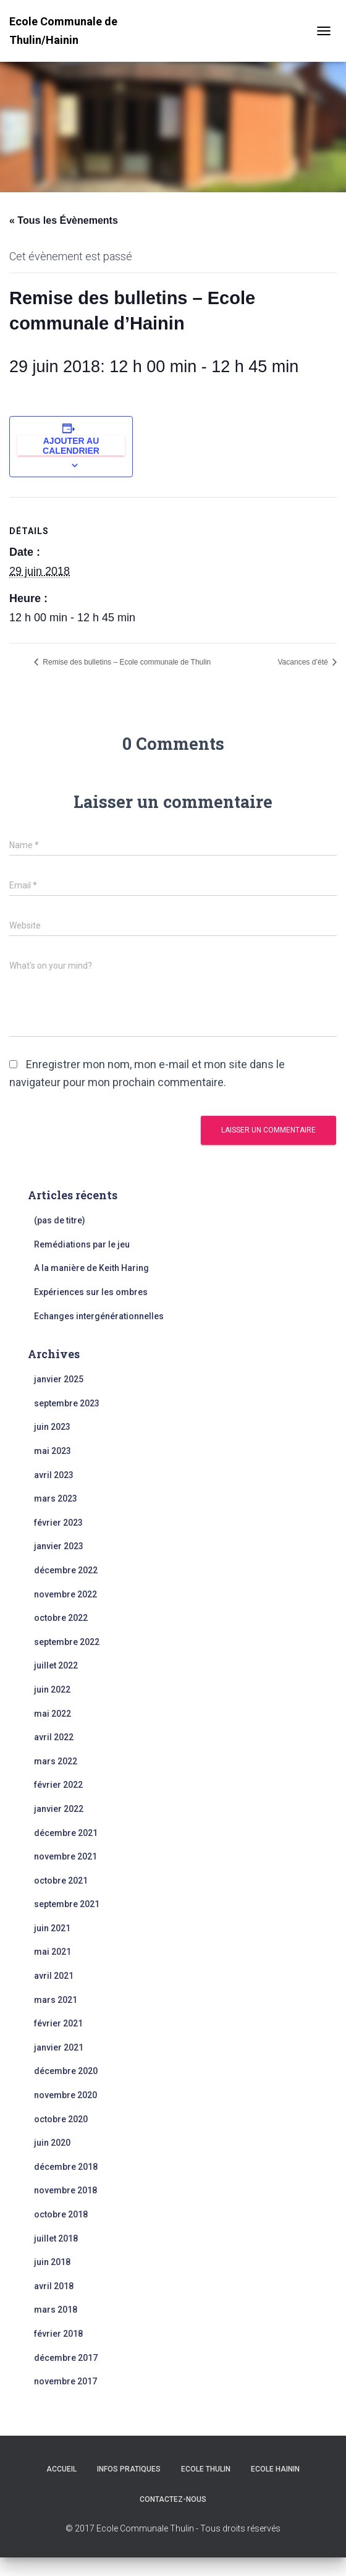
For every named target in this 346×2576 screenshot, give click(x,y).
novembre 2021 (65, 1856)
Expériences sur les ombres (91, 1292)
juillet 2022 (56, 1665)
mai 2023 (52, 1451)
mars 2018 (55, 2310)
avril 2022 (54, 1737)
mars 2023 (55, 1498)
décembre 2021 (66, 1833)
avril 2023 (54, 1475)
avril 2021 (54, 1976)
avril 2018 (54, 2286)
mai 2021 (52, 1952)
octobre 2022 (61, 1618)
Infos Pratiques (129, 2469)
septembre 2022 (66, 1642)
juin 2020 (52, 2143)
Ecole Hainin (275, 2469)
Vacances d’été (304, 662)
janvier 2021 (58, 2047)
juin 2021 (52, 1928)
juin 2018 (52, 2262)
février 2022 (58, 1785)
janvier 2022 (58, 1809)
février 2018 (58, 2334)
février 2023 (58, 1523)
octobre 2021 (61, 1880)
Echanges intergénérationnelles (99, 1316)
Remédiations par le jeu (82, 1244)
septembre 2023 (66, 1403)
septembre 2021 (66, 1904)
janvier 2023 (58, 1546)
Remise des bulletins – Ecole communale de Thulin (126, 662)
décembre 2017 (66, 2358)
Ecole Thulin (205, 2469)
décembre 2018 (66, 2167)
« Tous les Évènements (63, 220)
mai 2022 (52, 1714)
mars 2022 (55, 1761)
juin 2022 (52, 1689)
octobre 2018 (61, 2214)
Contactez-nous (173, 2499)
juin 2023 (52, 1427)
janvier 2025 (58, 1379)
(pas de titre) (59, 1220)
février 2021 (58, 2023)
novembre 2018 (65, 2190)
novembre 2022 (65, 1594)
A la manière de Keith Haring (91, 1268)
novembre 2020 (65, 2095)
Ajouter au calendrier (71, 446)
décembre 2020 (66, 2071)
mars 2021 (55, 2000)
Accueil (61, 2469)
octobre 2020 (61, 2119)
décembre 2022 (66, 1570)
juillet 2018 (56, 2238)
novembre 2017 (65, 2381)
